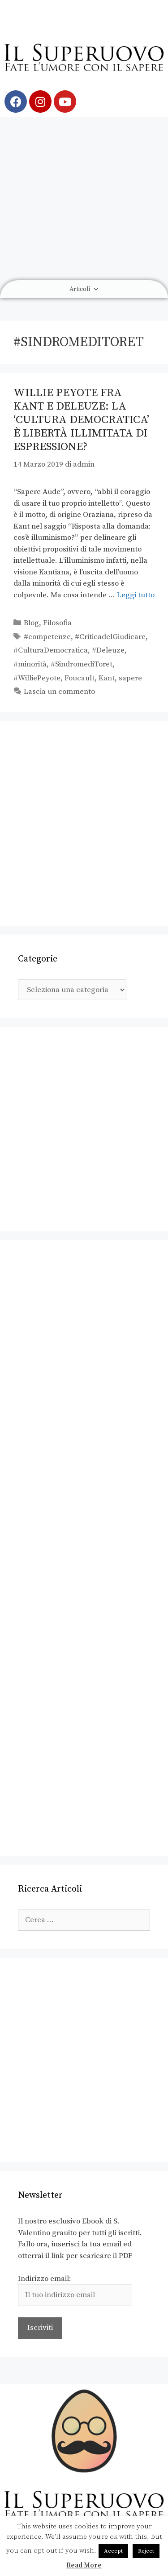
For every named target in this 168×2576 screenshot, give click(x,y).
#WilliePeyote (36, 678)
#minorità (30, 664)
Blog (31, 623)
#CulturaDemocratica (50, 650)
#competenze (47, 637)
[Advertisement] (84, 198)
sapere (130, 678)
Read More (84, 2565)
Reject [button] (146, 2550)
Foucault (80, 678)
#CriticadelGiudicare (110, 637)
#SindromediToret (81, 664)
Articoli (84, 289)
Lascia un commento (59, 692)
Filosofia (57, 623)
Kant (107, 678)
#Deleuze (108, 650)
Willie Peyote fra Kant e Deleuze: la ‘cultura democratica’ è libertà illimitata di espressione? (81, 420)
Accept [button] (113, 2550)
